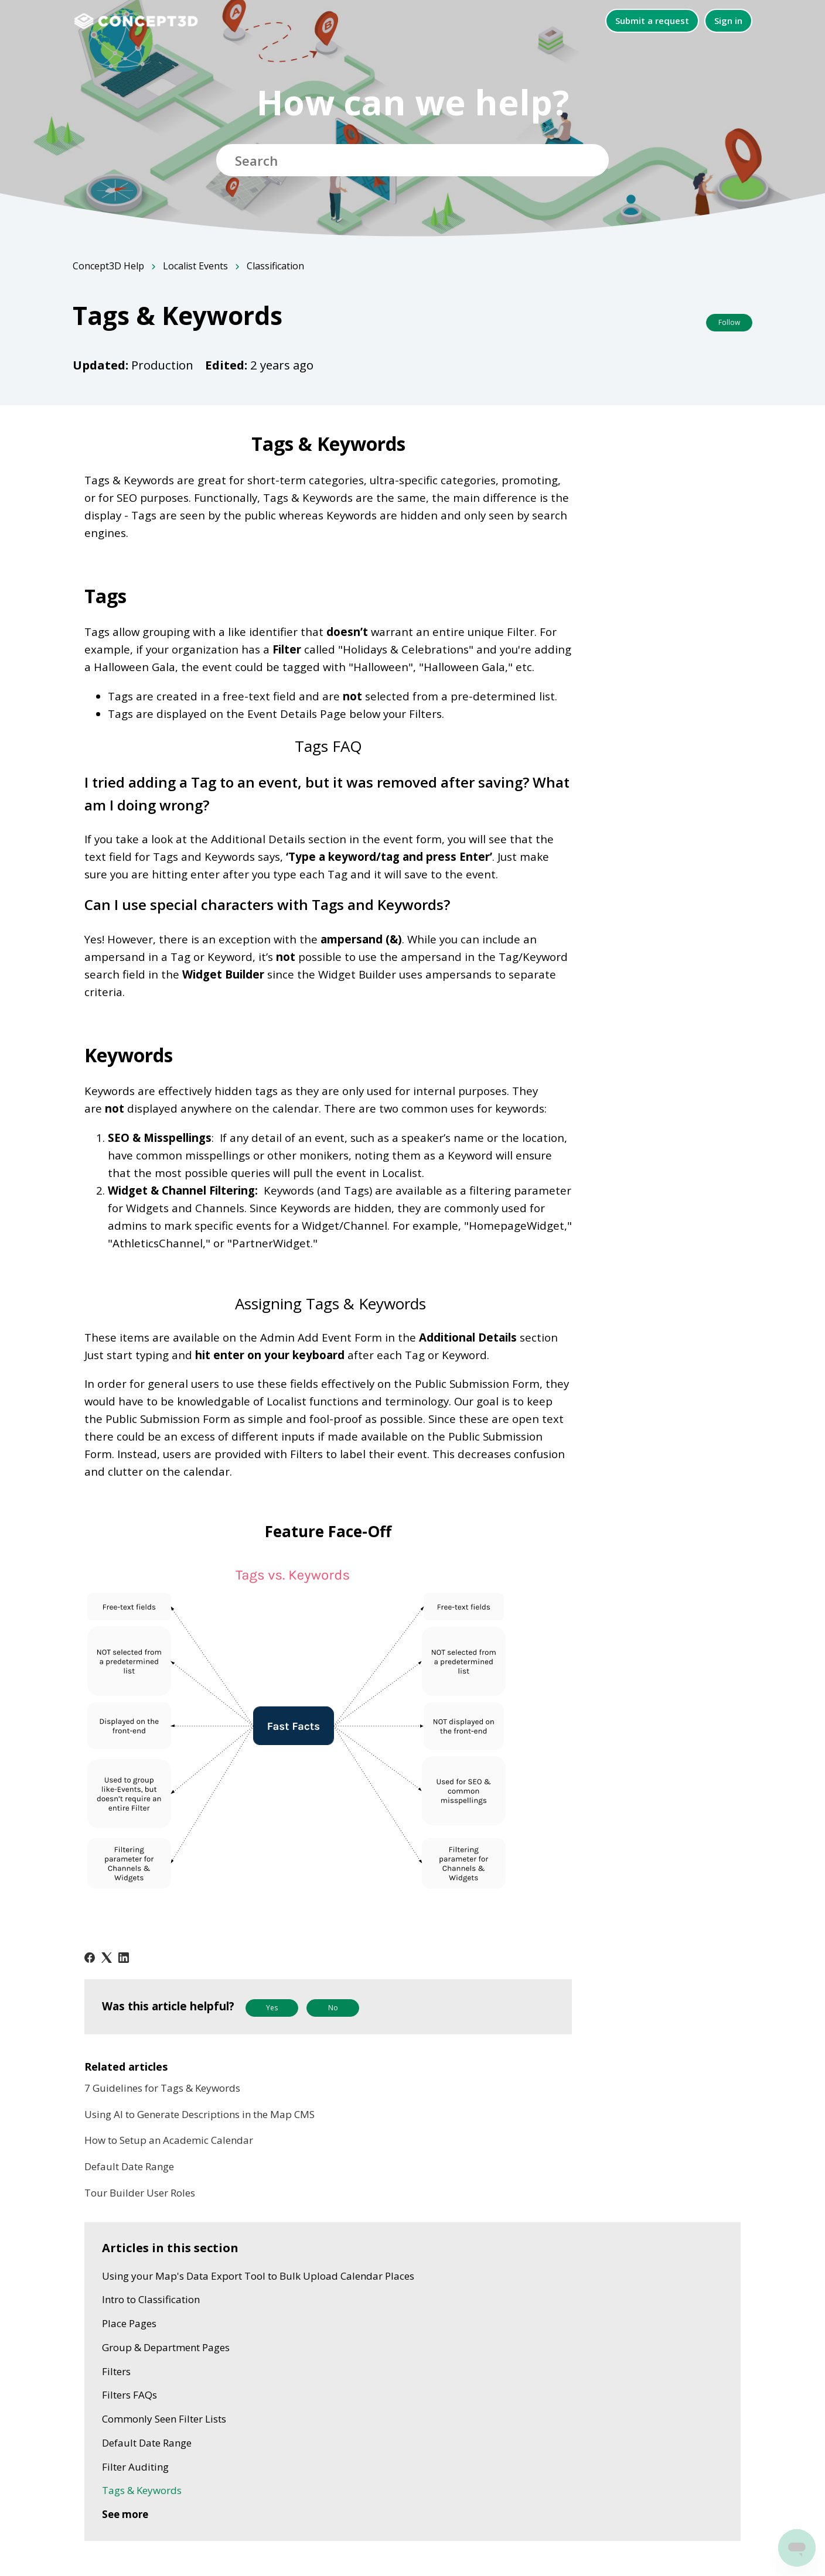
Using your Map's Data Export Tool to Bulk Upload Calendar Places (258, 2276)
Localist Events (195, 265)
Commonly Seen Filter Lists (164, 2419)
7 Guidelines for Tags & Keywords (162, 2088)
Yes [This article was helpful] (272, 2008)
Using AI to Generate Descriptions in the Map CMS (199, 2114)
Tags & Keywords (142, 2490)
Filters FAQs (129, 2394)
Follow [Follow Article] (729, 322)
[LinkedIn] (123, 1957)
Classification (275, 265)
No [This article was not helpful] (333, 2008)
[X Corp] (106, 1957)
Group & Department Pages (166, 2347)
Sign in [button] (728, 20)
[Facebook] (89, 1957)
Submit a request (652, 20)
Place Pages (129, 2323)
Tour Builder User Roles (139, 2192)
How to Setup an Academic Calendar (168, 2140)
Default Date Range (129, 2166)
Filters (116, 2371)
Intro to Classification (151, 2299)
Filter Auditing (135, 2467)
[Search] (412, 160)
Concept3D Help (108, 265)
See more (125, 2514)
